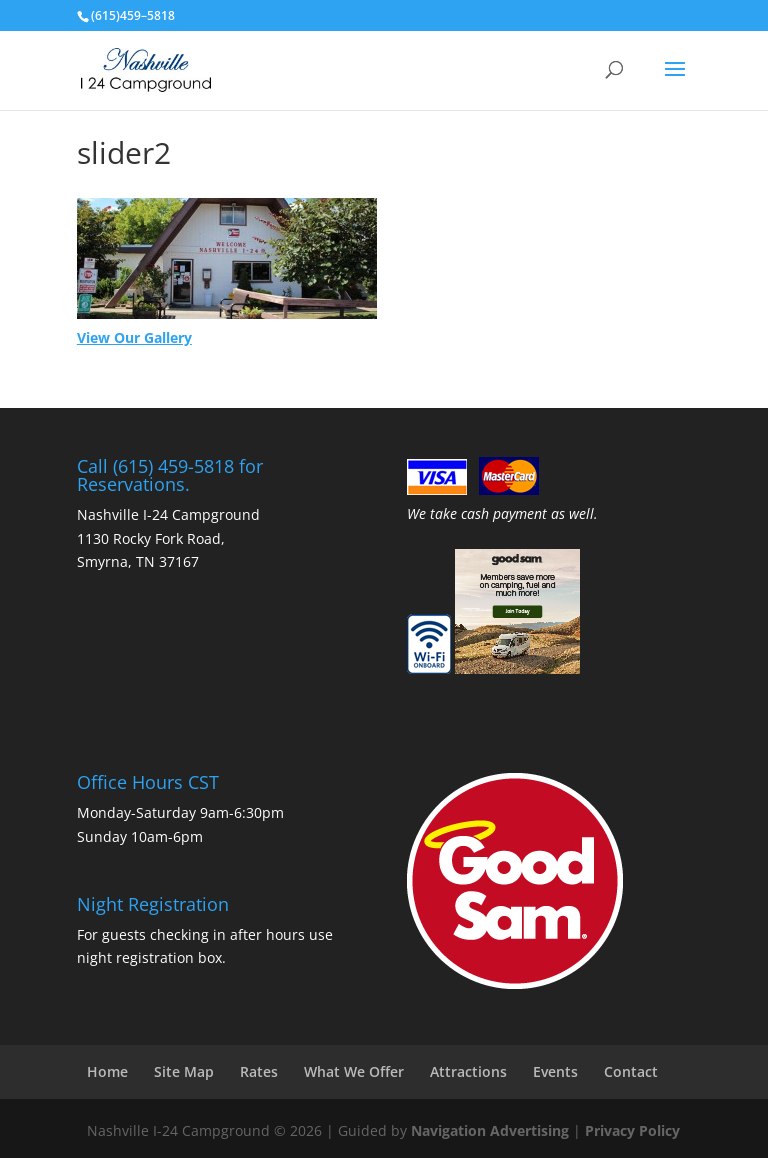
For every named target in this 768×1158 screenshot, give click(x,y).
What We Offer (354, 1071)
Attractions (468, 1071)
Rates (259, 1071)
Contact (631, 1071)
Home (107, 1071)
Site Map (184, 1071)
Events (555, 1071)
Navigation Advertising (490, 1130)
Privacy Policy (632, 1130)
